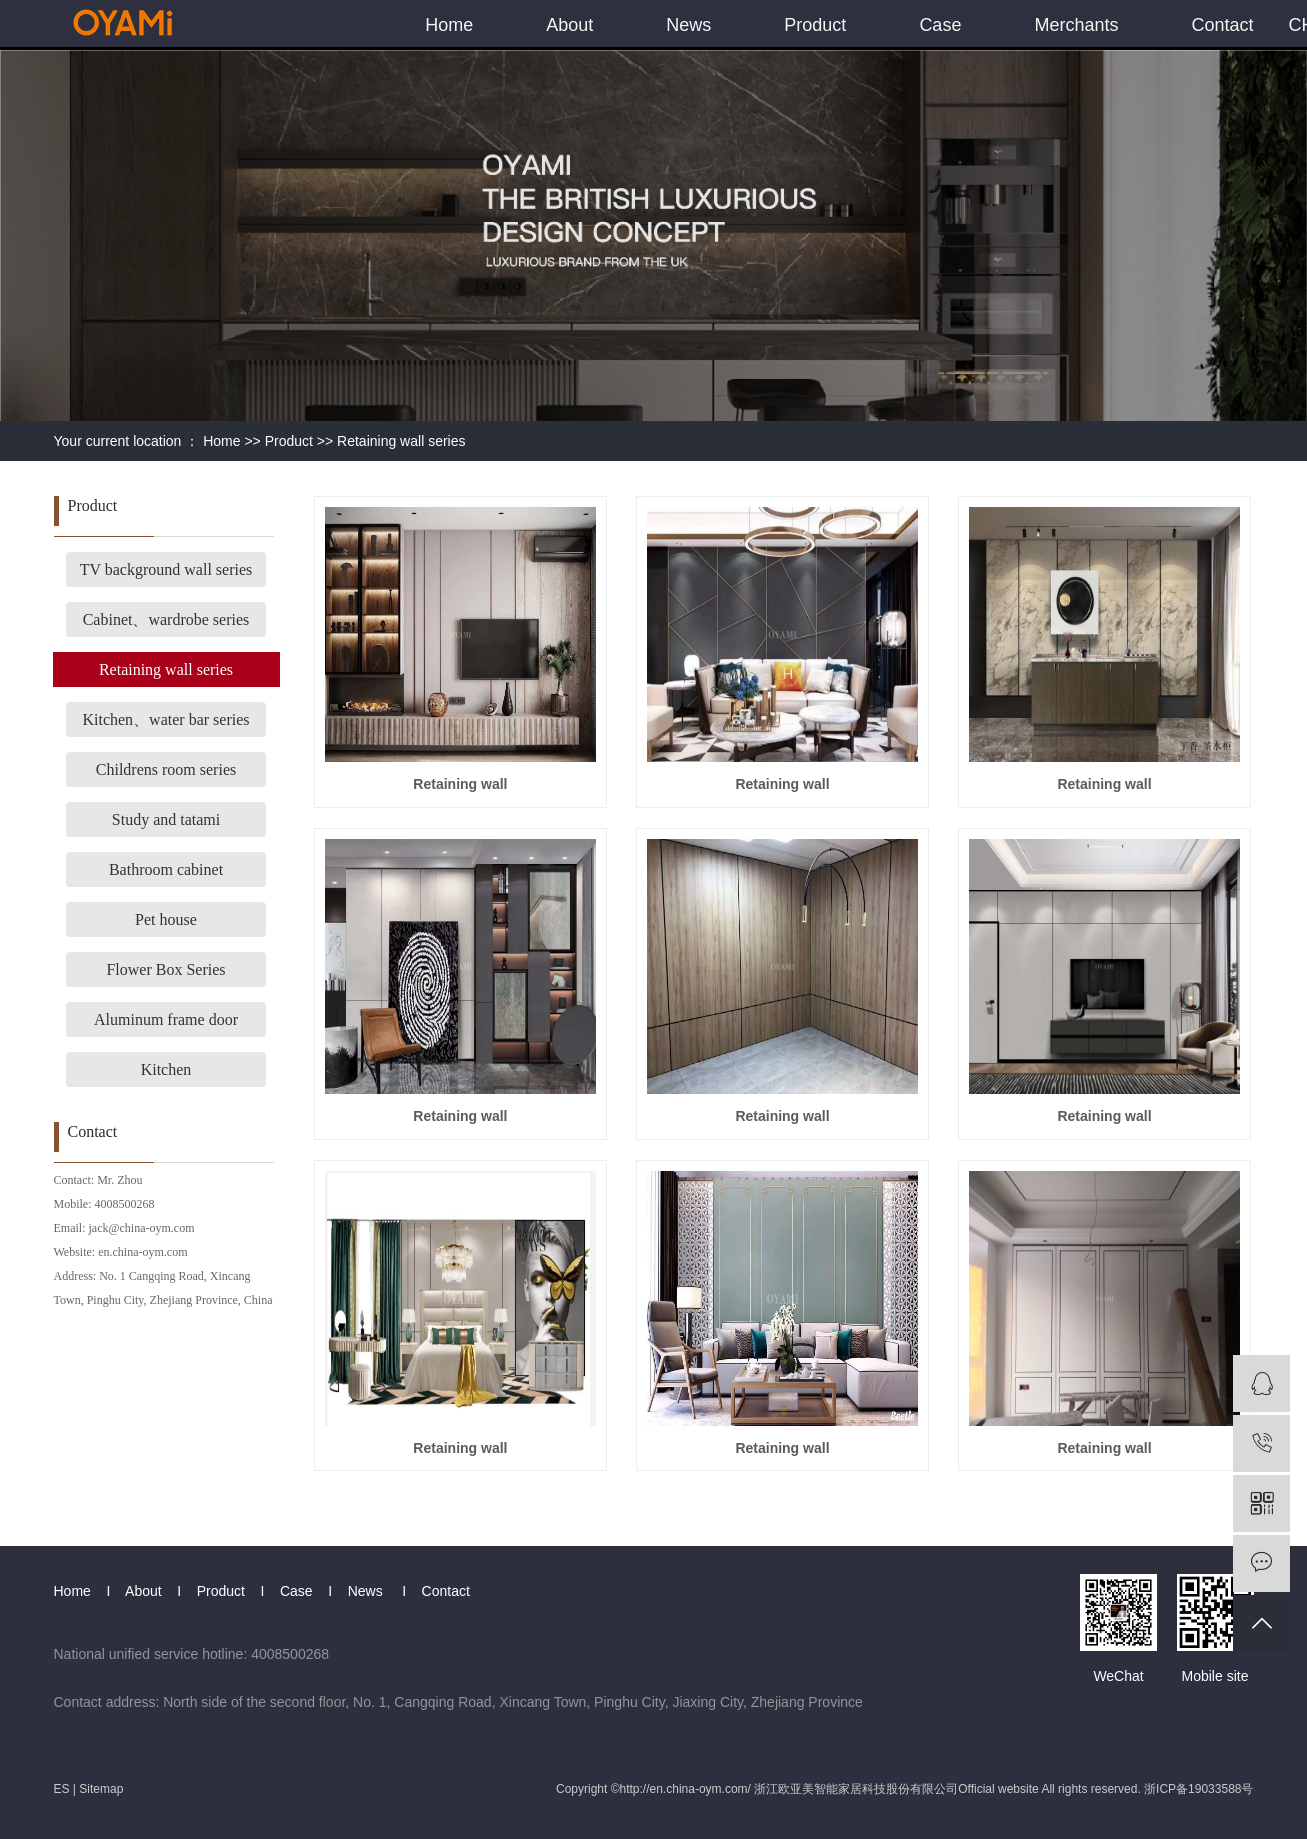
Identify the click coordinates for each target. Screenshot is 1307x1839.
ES (62, 1789)
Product (815, 25)
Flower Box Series (165, 969)
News (688, 25)
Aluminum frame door (166, 1019)
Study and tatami (166, 819)
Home (449, 25)
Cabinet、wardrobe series (166, 619)
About (569, 25)
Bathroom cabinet (166, 869)
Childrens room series (166, 769)
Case (940, 25)
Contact (1222, 25)
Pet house (166, 919)
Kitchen (166, 1069)
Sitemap (101, 1789)
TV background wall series (166, 569)
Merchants (1076, 25)
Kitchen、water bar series (165, 719)
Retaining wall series (401, 441)
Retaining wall (460, 784)
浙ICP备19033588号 (1198, 1789)
